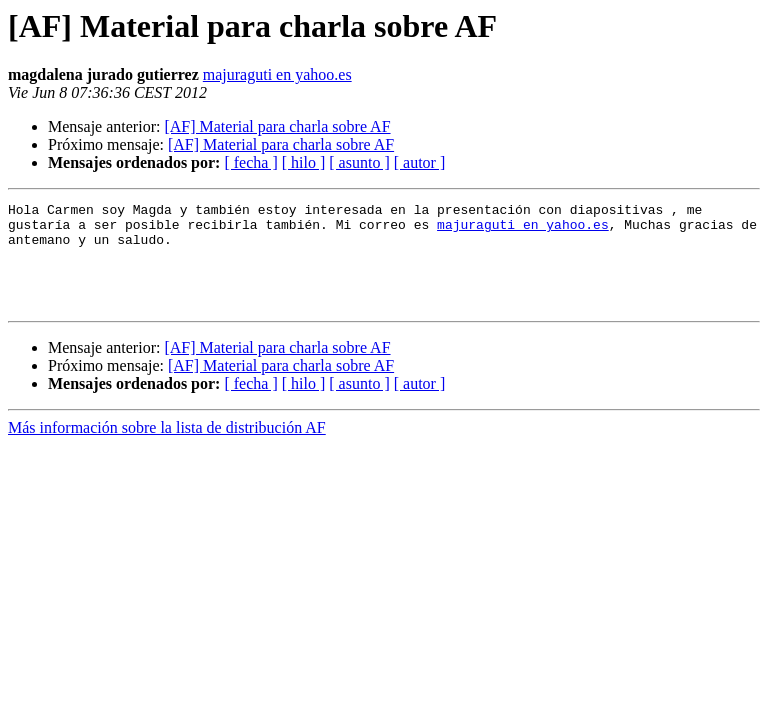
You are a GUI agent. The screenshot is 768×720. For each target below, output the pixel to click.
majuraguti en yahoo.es (277, 74)
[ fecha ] (250, 162)
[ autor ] (420, 162)
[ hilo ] (304, 162)
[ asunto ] (359, 162)
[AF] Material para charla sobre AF (277, 126)
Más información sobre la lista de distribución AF (167, 448)
